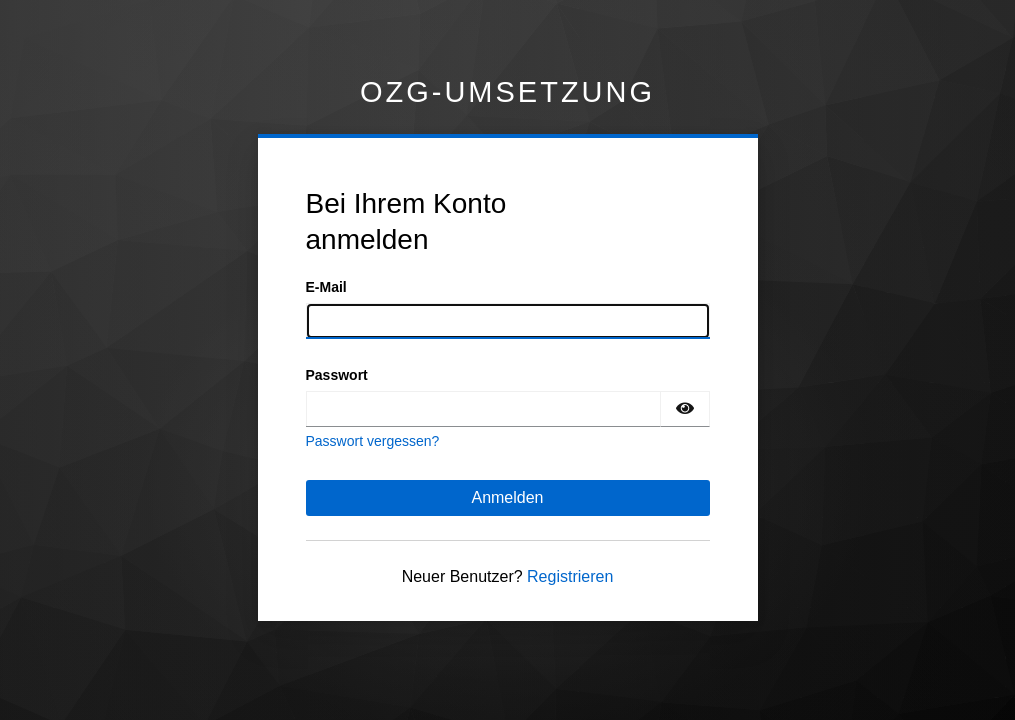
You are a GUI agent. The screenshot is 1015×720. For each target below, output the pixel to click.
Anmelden (507, 497)
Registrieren (570, 576)
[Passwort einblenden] (685, 409)
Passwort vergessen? (373, 441)
